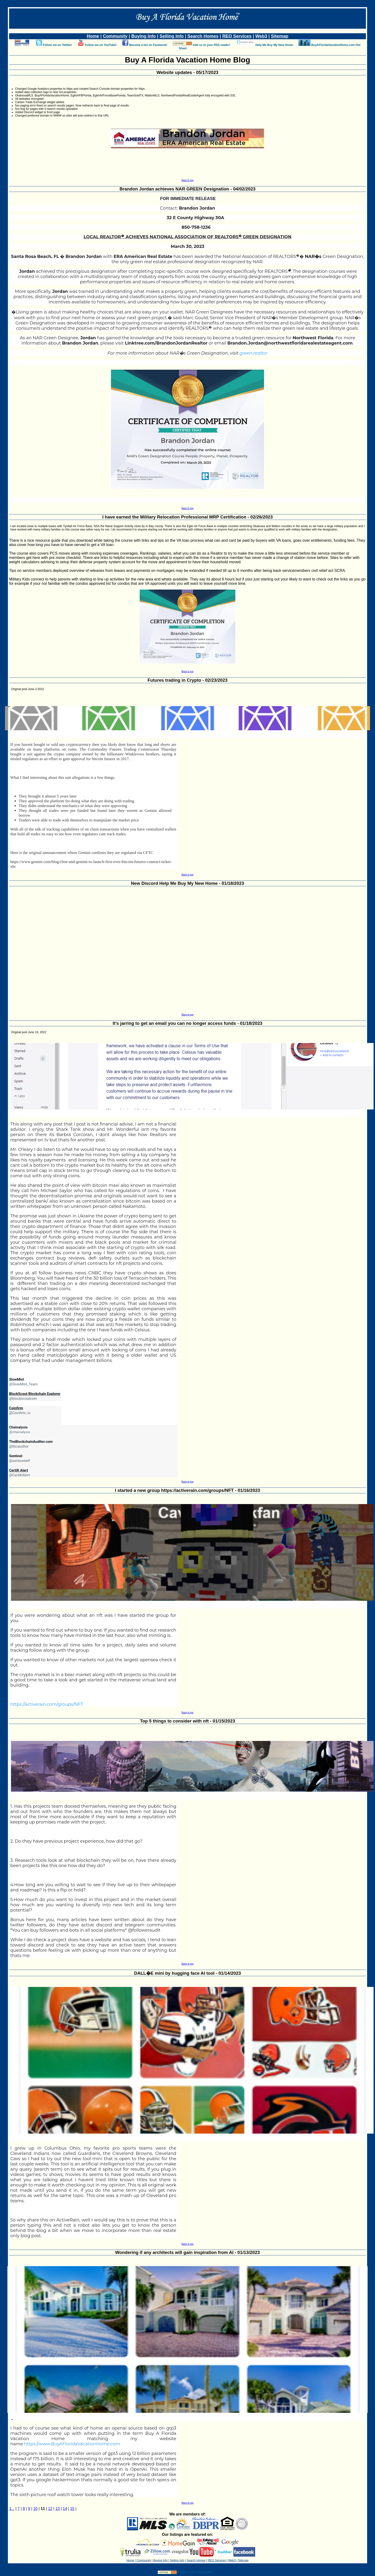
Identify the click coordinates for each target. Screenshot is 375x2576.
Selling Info (172, 36)
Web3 (261, 36)
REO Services (237, 36)
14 (65, 2509)
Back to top (187, 180)
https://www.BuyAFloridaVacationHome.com (72, 2444)
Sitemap (279, 36)
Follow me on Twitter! (57, 45)
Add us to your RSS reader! (211, 45)
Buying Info (143, 36)
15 (72, 2509)
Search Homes (203, 36)
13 (57, 2509)
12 (50, 2509)
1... (11, 2509)
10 (35, 2509)
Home (93, 36)
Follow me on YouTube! (100, 45)
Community (115, 36)
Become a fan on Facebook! (148, 45)
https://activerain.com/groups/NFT (46, 1704)
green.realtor (253, 353)
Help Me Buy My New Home (274, 45)
